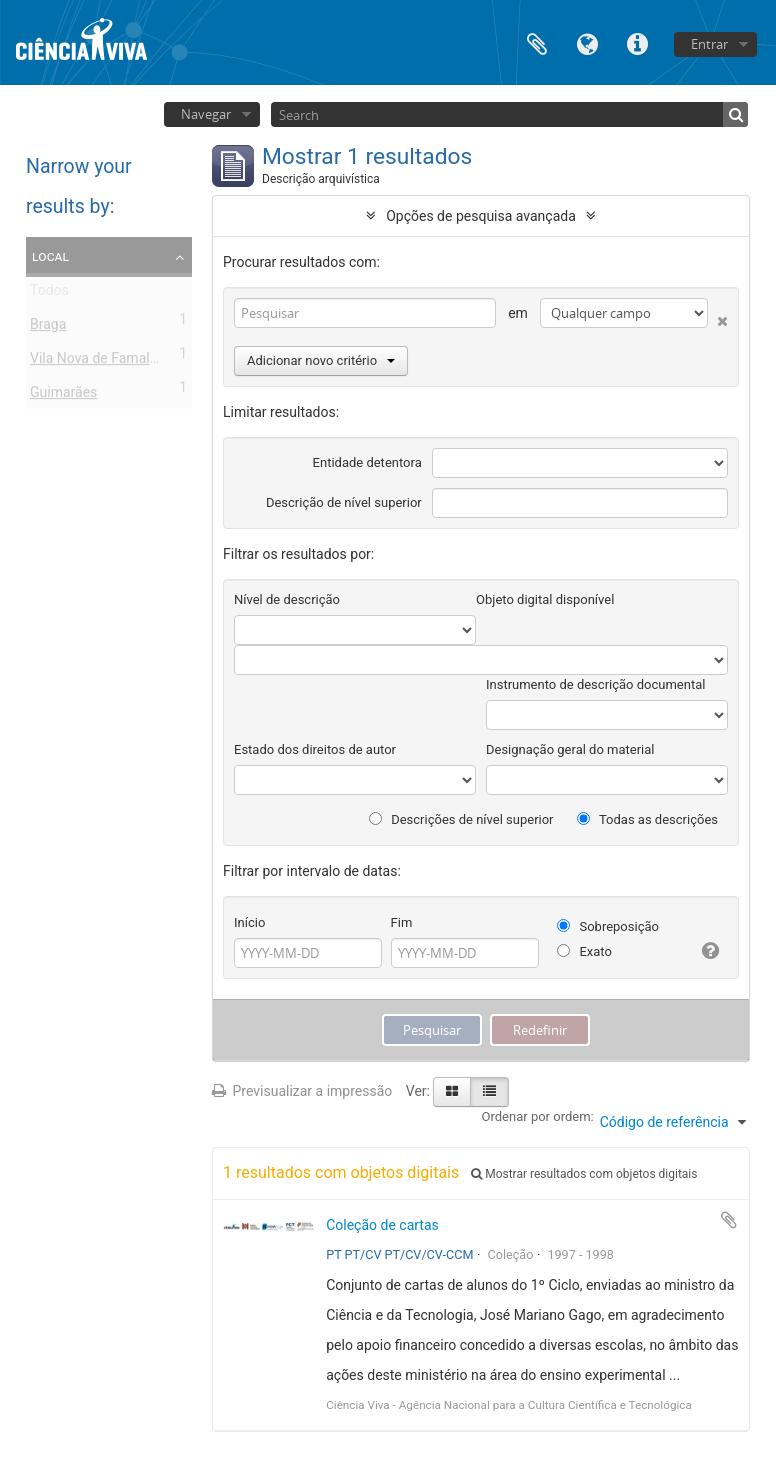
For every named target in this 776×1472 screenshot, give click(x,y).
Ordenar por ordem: (538, 1116)
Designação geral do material (570, 749)
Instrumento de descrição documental (595, 684)
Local (50, 256)
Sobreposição (608, 926)
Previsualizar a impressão (302, 1091)
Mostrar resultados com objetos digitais (584, 1174)
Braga (48, 328)
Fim (402, 922)
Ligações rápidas (637, 42)
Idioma (587, 42)
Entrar (709, 44)
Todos (49, 294)
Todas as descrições (647, 819)
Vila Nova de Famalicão (103, 362)
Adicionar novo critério (321, 360)
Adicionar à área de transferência (729, 1220)
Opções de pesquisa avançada (481, 216)
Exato (584, 951)
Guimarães (63, 396)
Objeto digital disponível (545, 599)
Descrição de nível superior (344, 502)
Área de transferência (537, 42)
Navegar (206, 114)
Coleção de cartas (382, 1225)
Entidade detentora (367, 462)
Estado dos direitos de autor (315, 749)
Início (249, 922)
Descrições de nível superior (461, 819)
